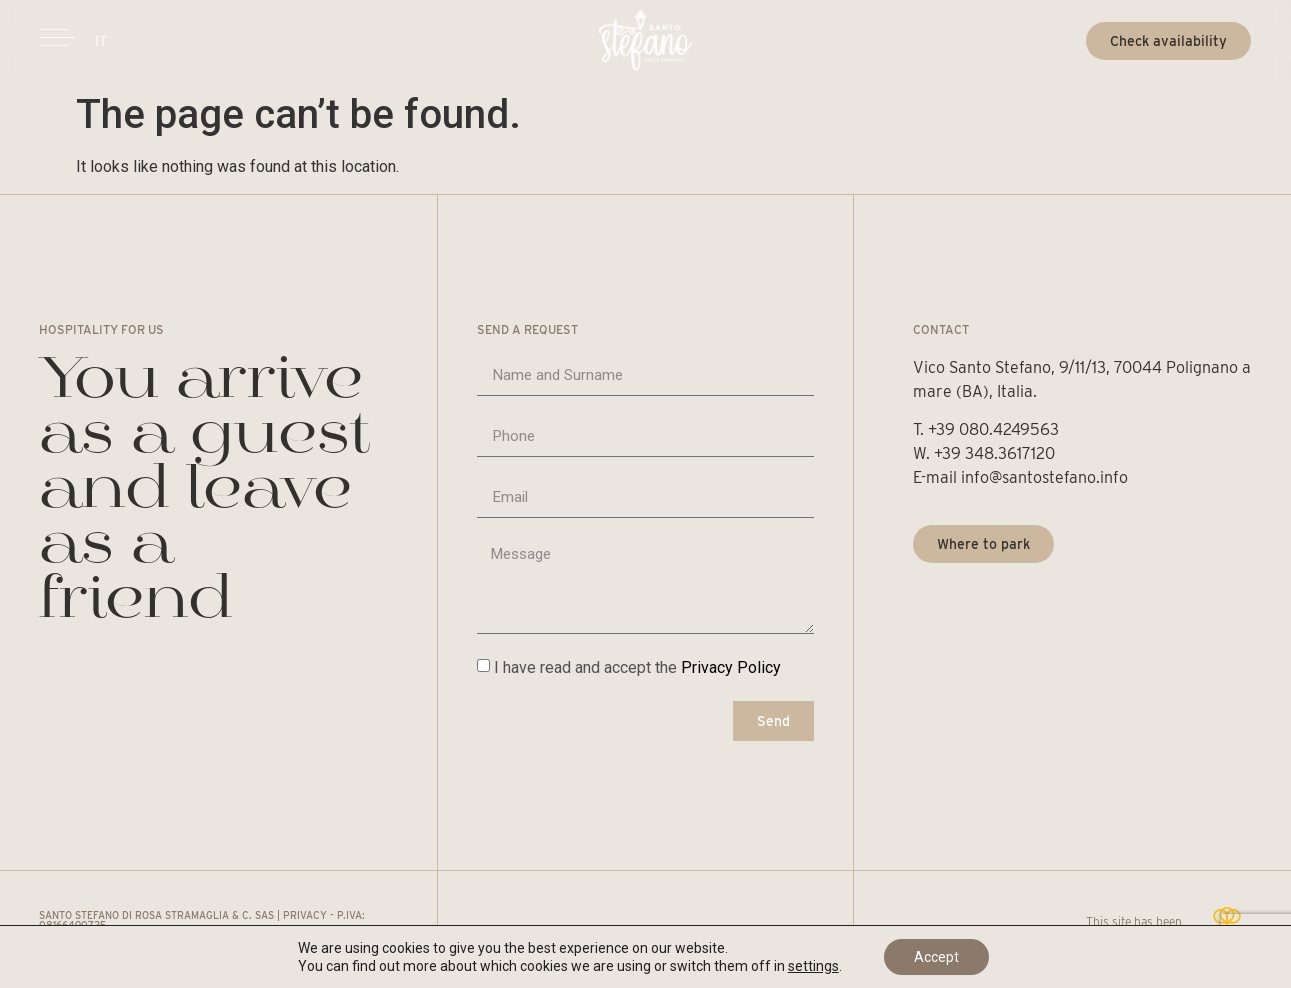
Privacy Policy (731, 667)
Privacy (305, 915)
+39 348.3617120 (996, 453)
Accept (936, 957)
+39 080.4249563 (993, 429)
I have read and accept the (637, 667)
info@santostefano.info (1044, 477)
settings (813, 966)
